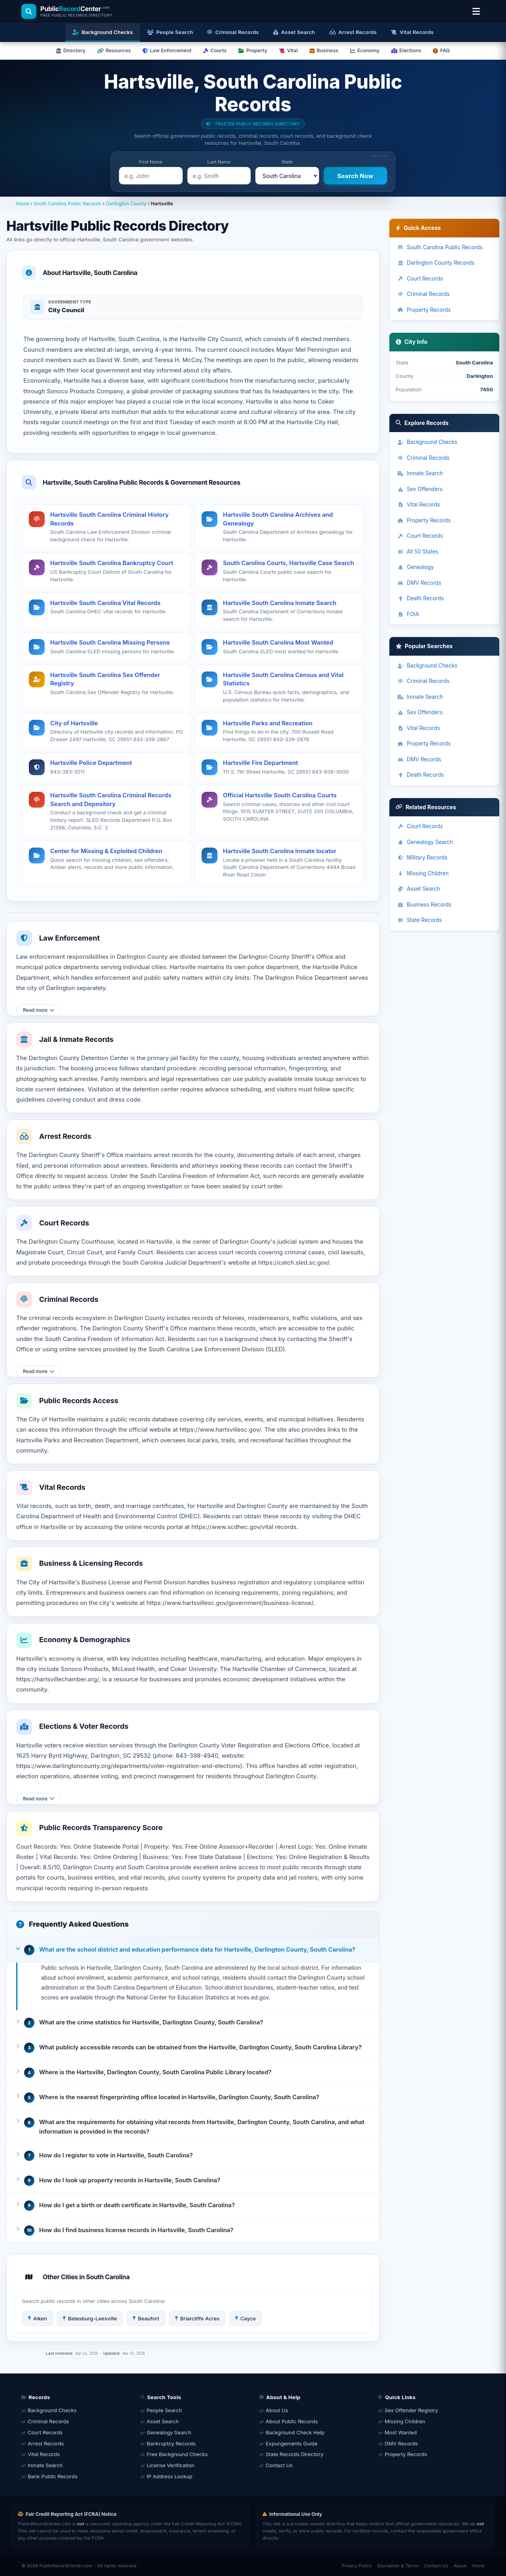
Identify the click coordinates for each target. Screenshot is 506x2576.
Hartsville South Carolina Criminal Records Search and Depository (110, 799)
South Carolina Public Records (67, 204)
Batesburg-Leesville (90, 2318)
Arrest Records (46, 2443)
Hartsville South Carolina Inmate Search (279, 603)
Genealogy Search (425, 842)
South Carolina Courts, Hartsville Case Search (288, 563)
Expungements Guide (291, 2443)
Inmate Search (420, 473)
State (287, 162)
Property (252, 50)
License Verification (170, 2465)
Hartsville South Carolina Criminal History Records (109, 519)
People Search (164, 2410)
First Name (151, 162)
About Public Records (292, 2421)
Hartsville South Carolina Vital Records (105, 603)
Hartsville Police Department (91, 762)
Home (22, 204)
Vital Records (418, 504)
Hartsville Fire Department (260, 762)
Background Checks (427, 442)
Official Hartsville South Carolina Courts (279, 795)
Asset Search (418, 889)
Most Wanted (401, 2432)
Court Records (420, 278)
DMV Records (419, 583)
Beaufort (146, 2318)
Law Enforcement (167, 50)
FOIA (408, 614)
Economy (365, 50)
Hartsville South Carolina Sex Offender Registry (105, 679)
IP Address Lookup (170, 2476)
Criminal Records (423, 294)
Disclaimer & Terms (398, 2565)
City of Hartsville (74, 723)
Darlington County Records (435, 263)
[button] (193, 1950)
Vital (288, 50)
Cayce (245, 2318)
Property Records (424, 310)
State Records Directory (294, 2454)
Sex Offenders (420, 489)
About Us (277, 2410)
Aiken (37, 2318)
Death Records (420, 598)
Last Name (219, 162)
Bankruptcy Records (171, 2443)
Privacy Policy (357, 2565)
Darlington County (126, 204)
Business (324, 50)
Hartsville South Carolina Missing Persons (110, 642)
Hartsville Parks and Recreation (268, 723)
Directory (70, 50)
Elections (406, 50)
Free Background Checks (177, 2454)
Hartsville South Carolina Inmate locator (279, 851)
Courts (215, 50)
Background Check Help (295, 2432)
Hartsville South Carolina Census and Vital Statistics (283, 679)
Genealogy (415, 567)
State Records (419, 920)
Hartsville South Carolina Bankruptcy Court (111, 563)
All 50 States (417, 551)
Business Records (424, 904)
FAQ (441, 50)
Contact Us (279, 2465)
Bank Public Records (52, 2476)
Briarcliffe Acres (197, 2318)
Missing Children (423, 873)
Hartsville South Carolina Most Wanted (278, 642)
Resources (114, 50)
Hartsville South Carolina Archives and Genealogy (278, 519)
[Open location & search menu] (476, 11)
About (459, 2565)
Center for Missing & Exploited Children (106, 851)
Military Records (422, 857)
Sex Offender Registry (411, 2410)
